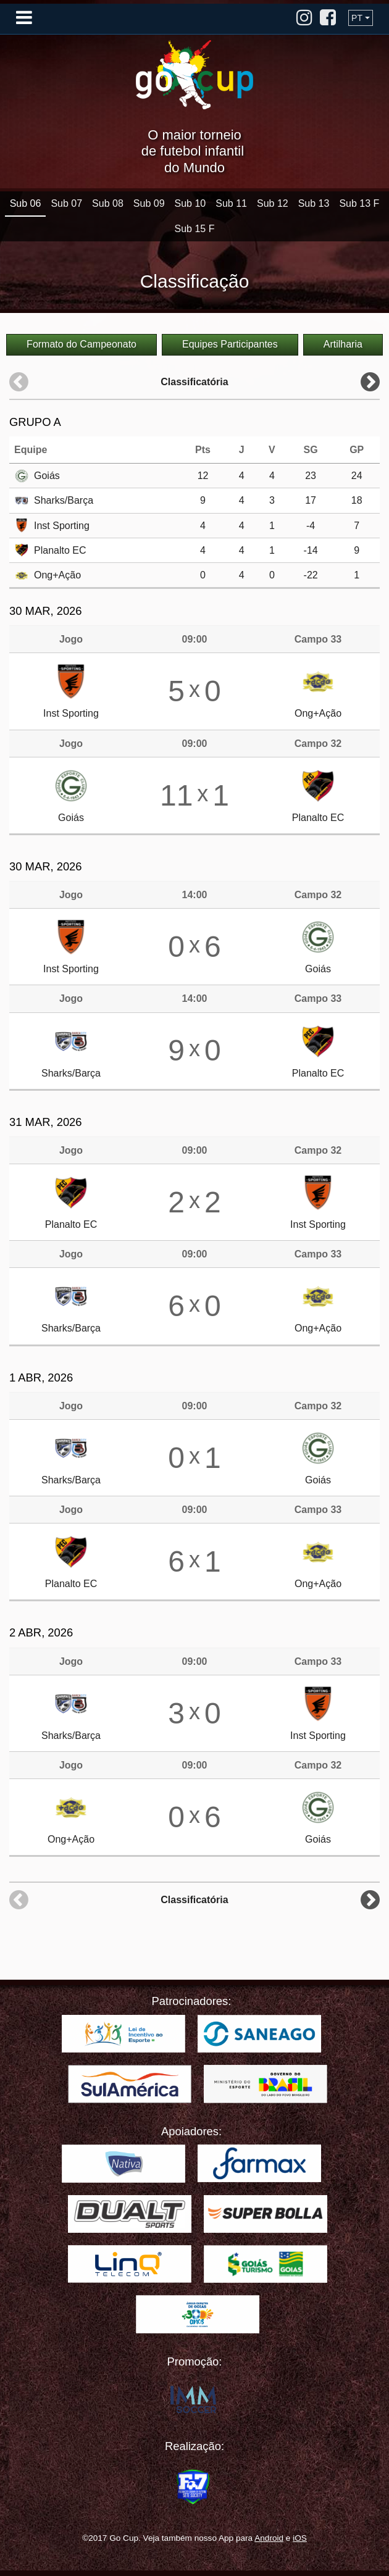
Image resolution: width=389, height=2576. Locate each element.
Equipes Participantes (230, 344)
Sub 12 (272, 203)
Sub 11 (231, 203)
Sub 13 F (359, 203)
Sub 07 (66, 203)
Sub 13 (314, 203)
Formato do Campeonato (81, 344)
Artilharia (343, 344)
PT (356, 18)
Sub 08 (107, 203)
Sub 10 (190, 203)
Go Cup (194, 75)
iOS (300, 2538)
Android (268, 2538)
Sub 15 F (195, 228)
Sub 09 (149, 203)
